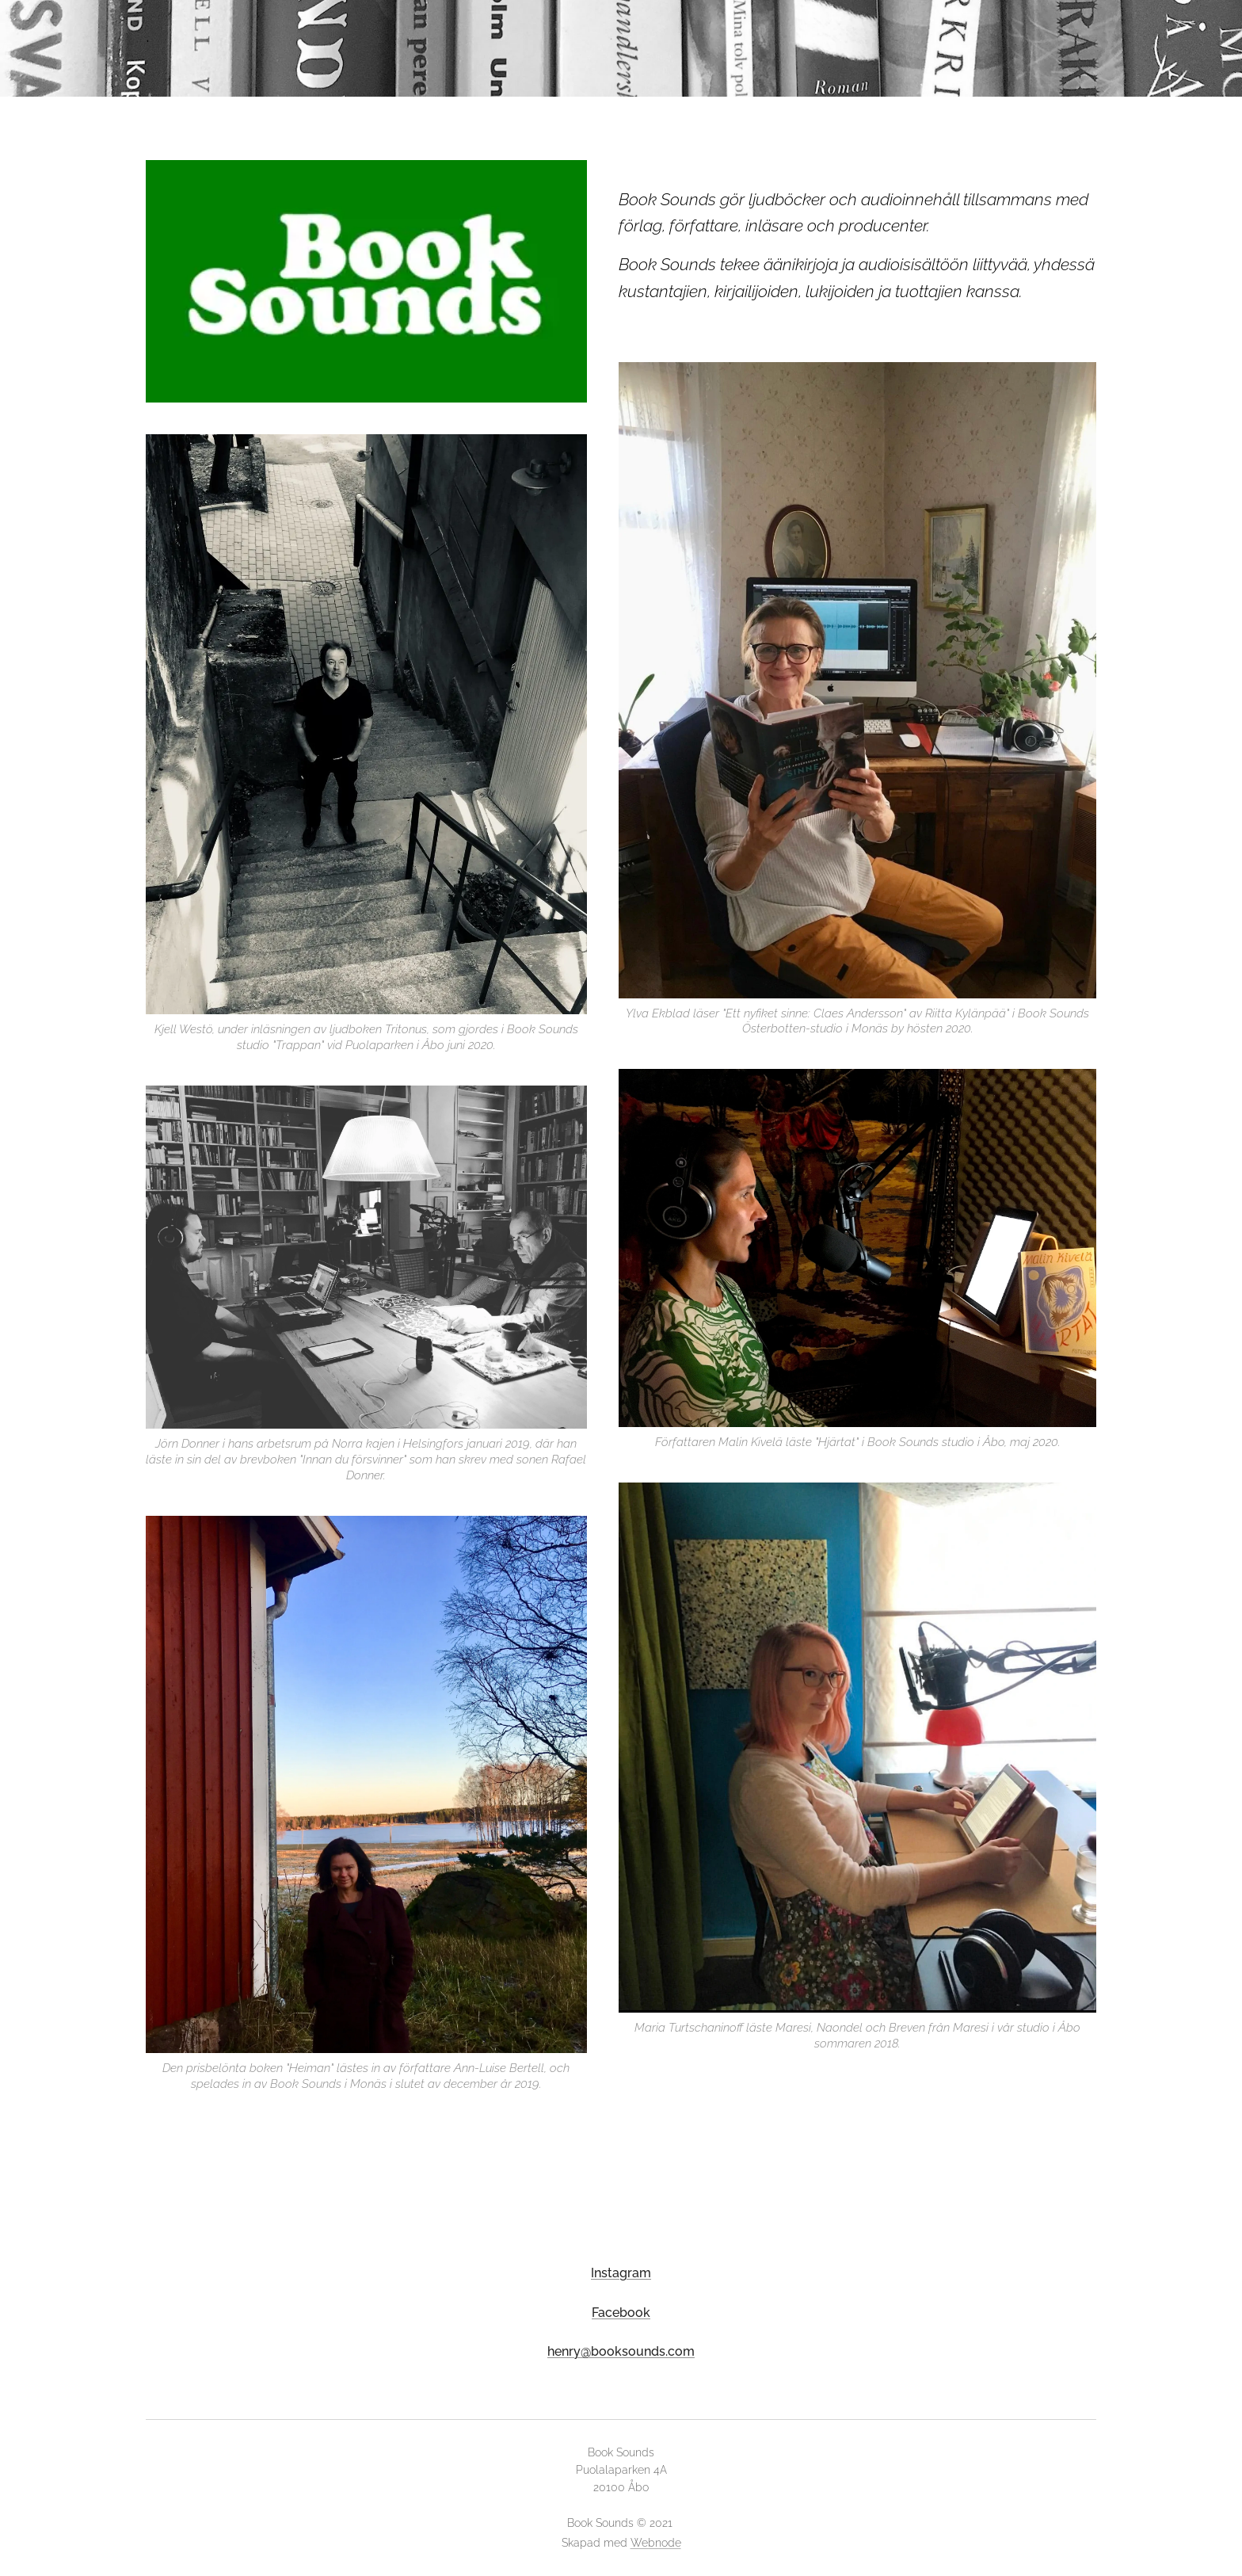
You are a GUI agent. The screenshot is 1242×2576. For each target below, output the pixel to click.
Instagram (621, 2272)
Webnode (656, 2542)
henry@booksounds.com (621, 2351)
